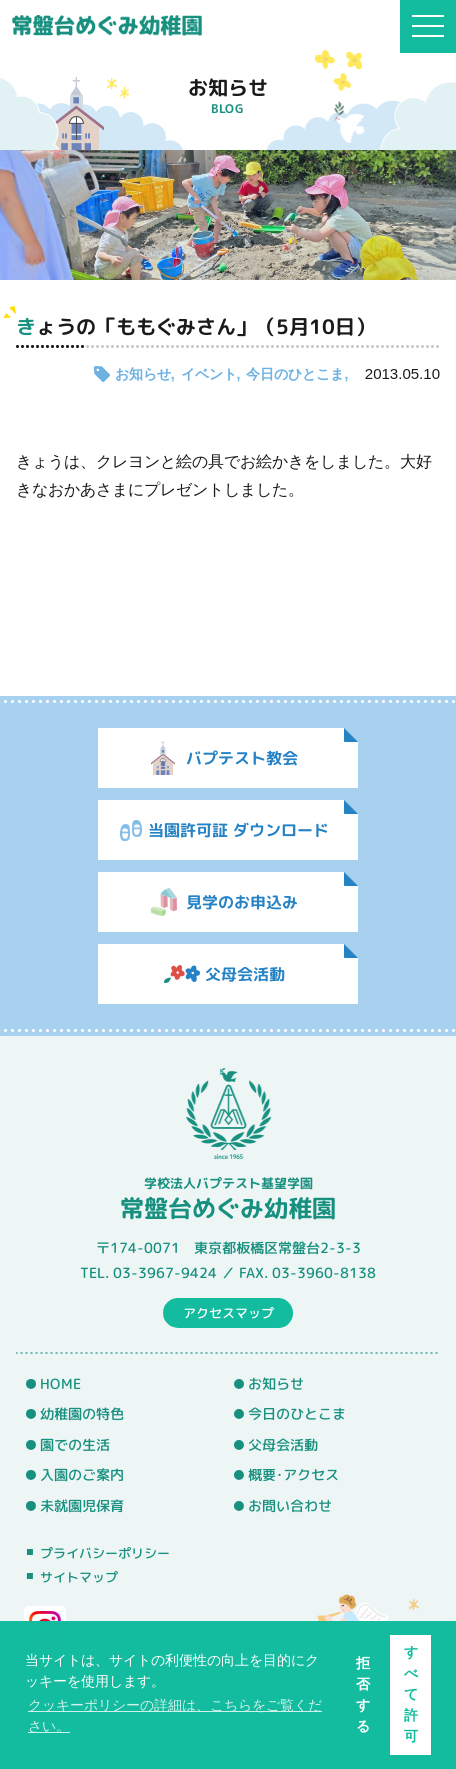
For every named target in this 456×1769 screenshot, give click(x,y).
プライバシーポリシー (105, 1553)
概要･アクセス (293, 1475)
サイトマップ (79, 1577)
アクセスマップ (228, 1312)
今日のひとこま (295, 374)
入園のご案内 (82, 1475)
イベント (209, 374)
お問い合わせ (290, 1506)
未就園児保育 (82, 1506)
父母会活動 (283, 1445)
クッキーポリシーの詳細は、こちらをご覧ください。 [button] (175, 1715)
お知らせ (143, 374)
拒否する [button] (363, 1694)
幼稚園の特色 (82, 1414)
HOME (60, 1383)
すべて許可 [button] (411, 1694)
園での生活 (75, 1445)
